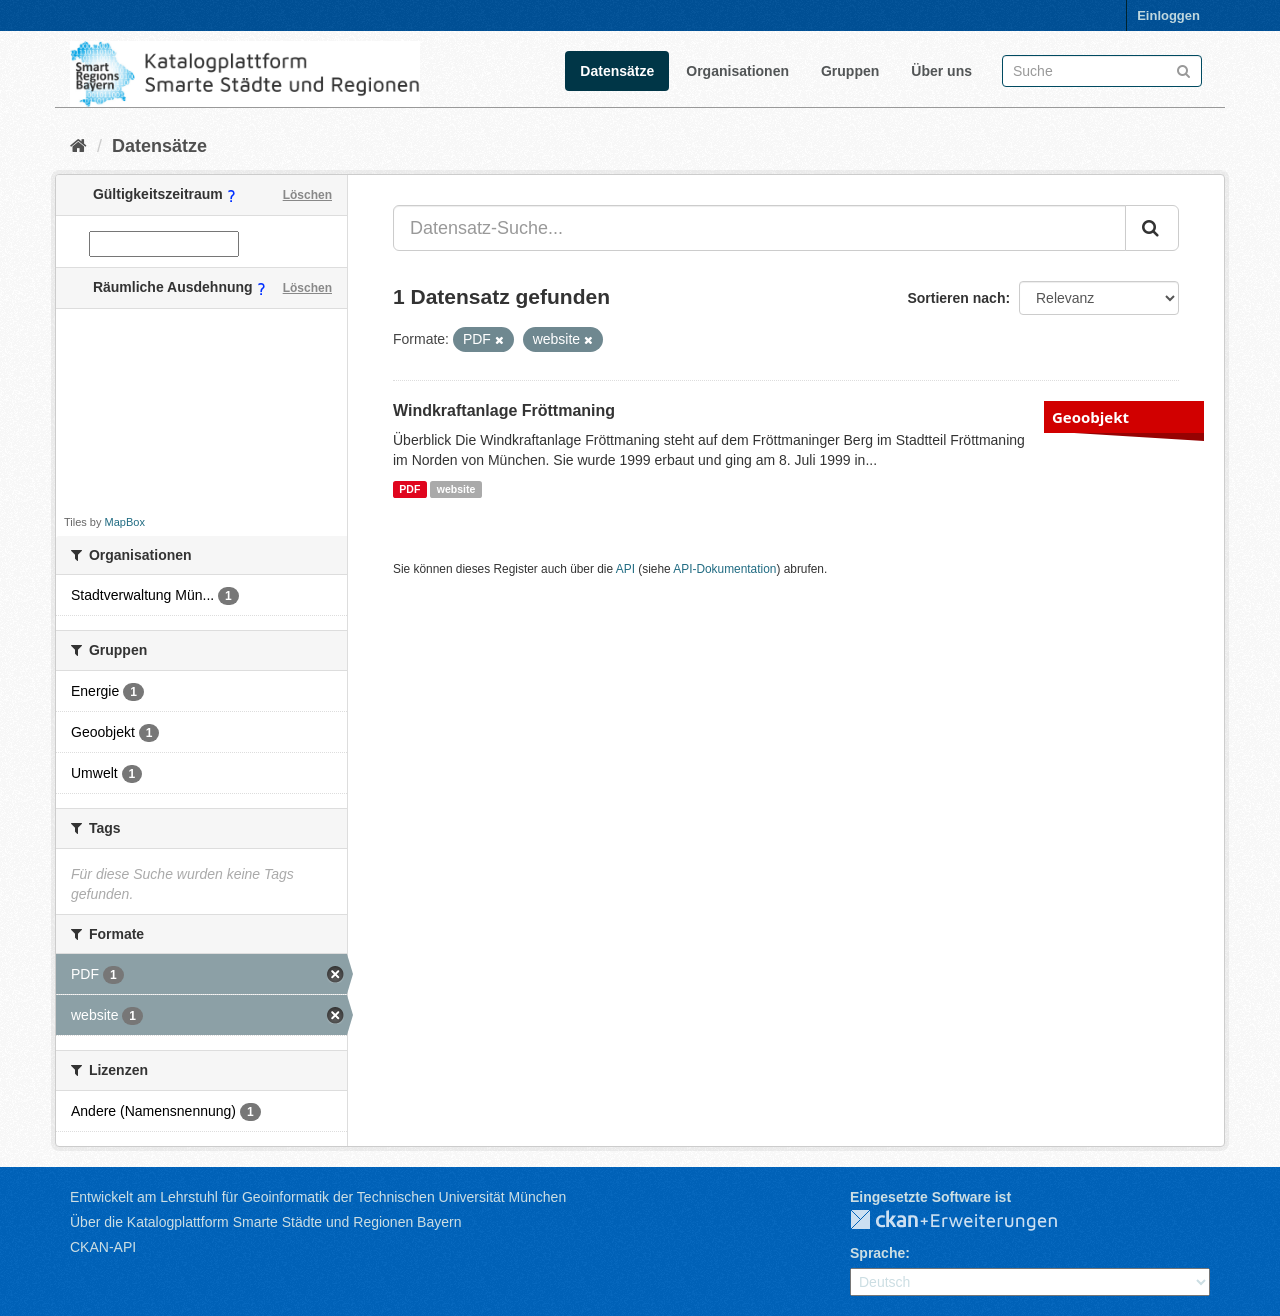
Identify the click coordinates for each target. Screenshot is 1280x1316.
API (625, 569)
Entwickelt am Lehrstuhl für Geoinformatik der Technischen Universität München (318, 1197)
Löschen (307, 195)
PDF (409, 489)
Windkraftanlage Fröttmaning (504, 410)
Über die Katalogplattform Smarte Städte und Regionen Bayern (265, 1222)
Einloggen (1168, 15)
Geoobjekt (1090, 417)
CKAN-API (103, 1247)
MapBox (125, 522)
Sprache (877, 1253)
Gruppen (850, 71)
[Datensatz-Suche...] (759, 228)
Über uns (941, 71)
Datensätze (617, 71)
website (456, 489)
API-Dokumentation (724, 569)
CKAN (970, 1221)
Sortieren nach (956, 298)
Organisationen (737, 71)
